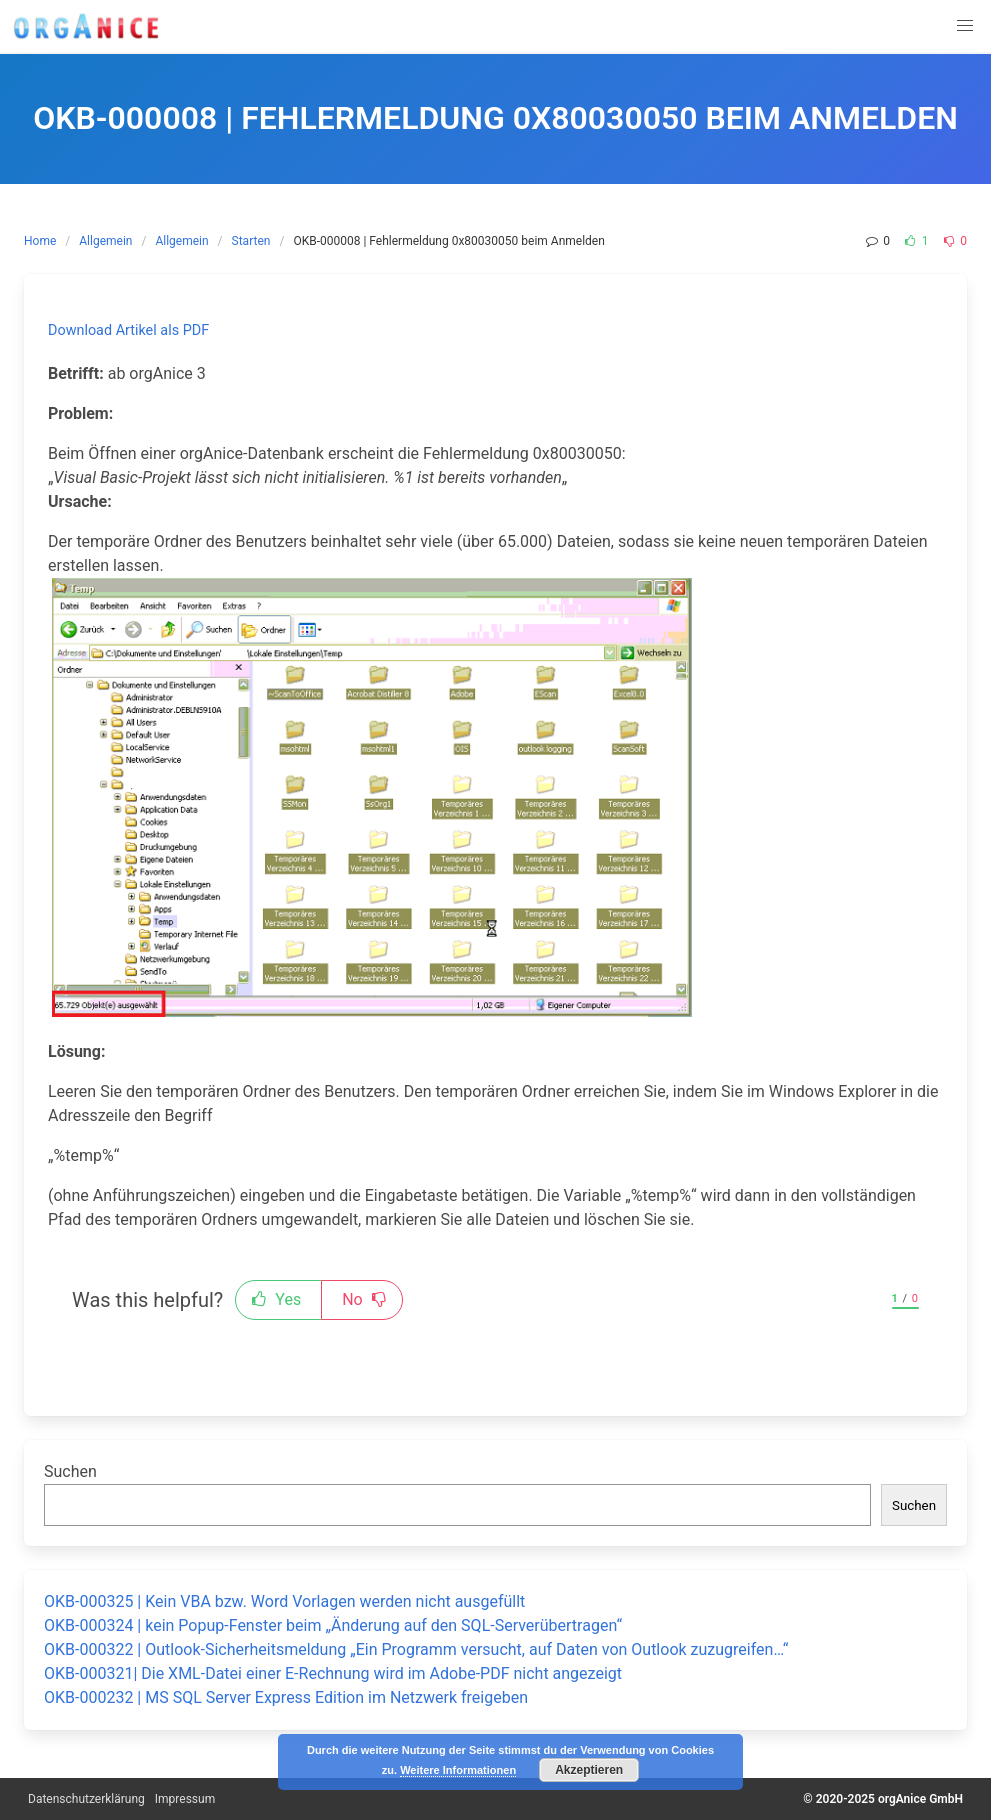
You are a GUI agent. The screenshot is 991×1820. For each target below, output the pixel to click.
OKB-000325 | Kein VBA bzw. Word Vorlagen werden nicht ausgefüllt (284, 1601)
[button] (965, 26)
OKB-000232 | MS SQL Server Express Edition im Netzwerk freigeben (286, 1697)
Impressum (185, 1799)
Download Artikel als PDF (128, 330)
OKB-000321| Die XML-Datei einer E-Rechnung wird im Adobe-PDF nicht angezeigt (333, 1673)
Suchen (70, 1471)
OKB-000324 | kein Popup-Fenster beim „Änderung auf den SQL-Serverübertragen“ (333, 1625)
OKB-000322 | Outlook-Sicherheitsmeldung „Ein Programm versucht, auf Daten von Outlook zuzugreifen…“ (416, 1649)
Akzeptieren (589, 1770)
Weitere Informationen (458, 1770)
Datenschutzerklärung (86, 1799)
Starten (251, 241)
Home (40, 241)
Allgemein (105, 241)
